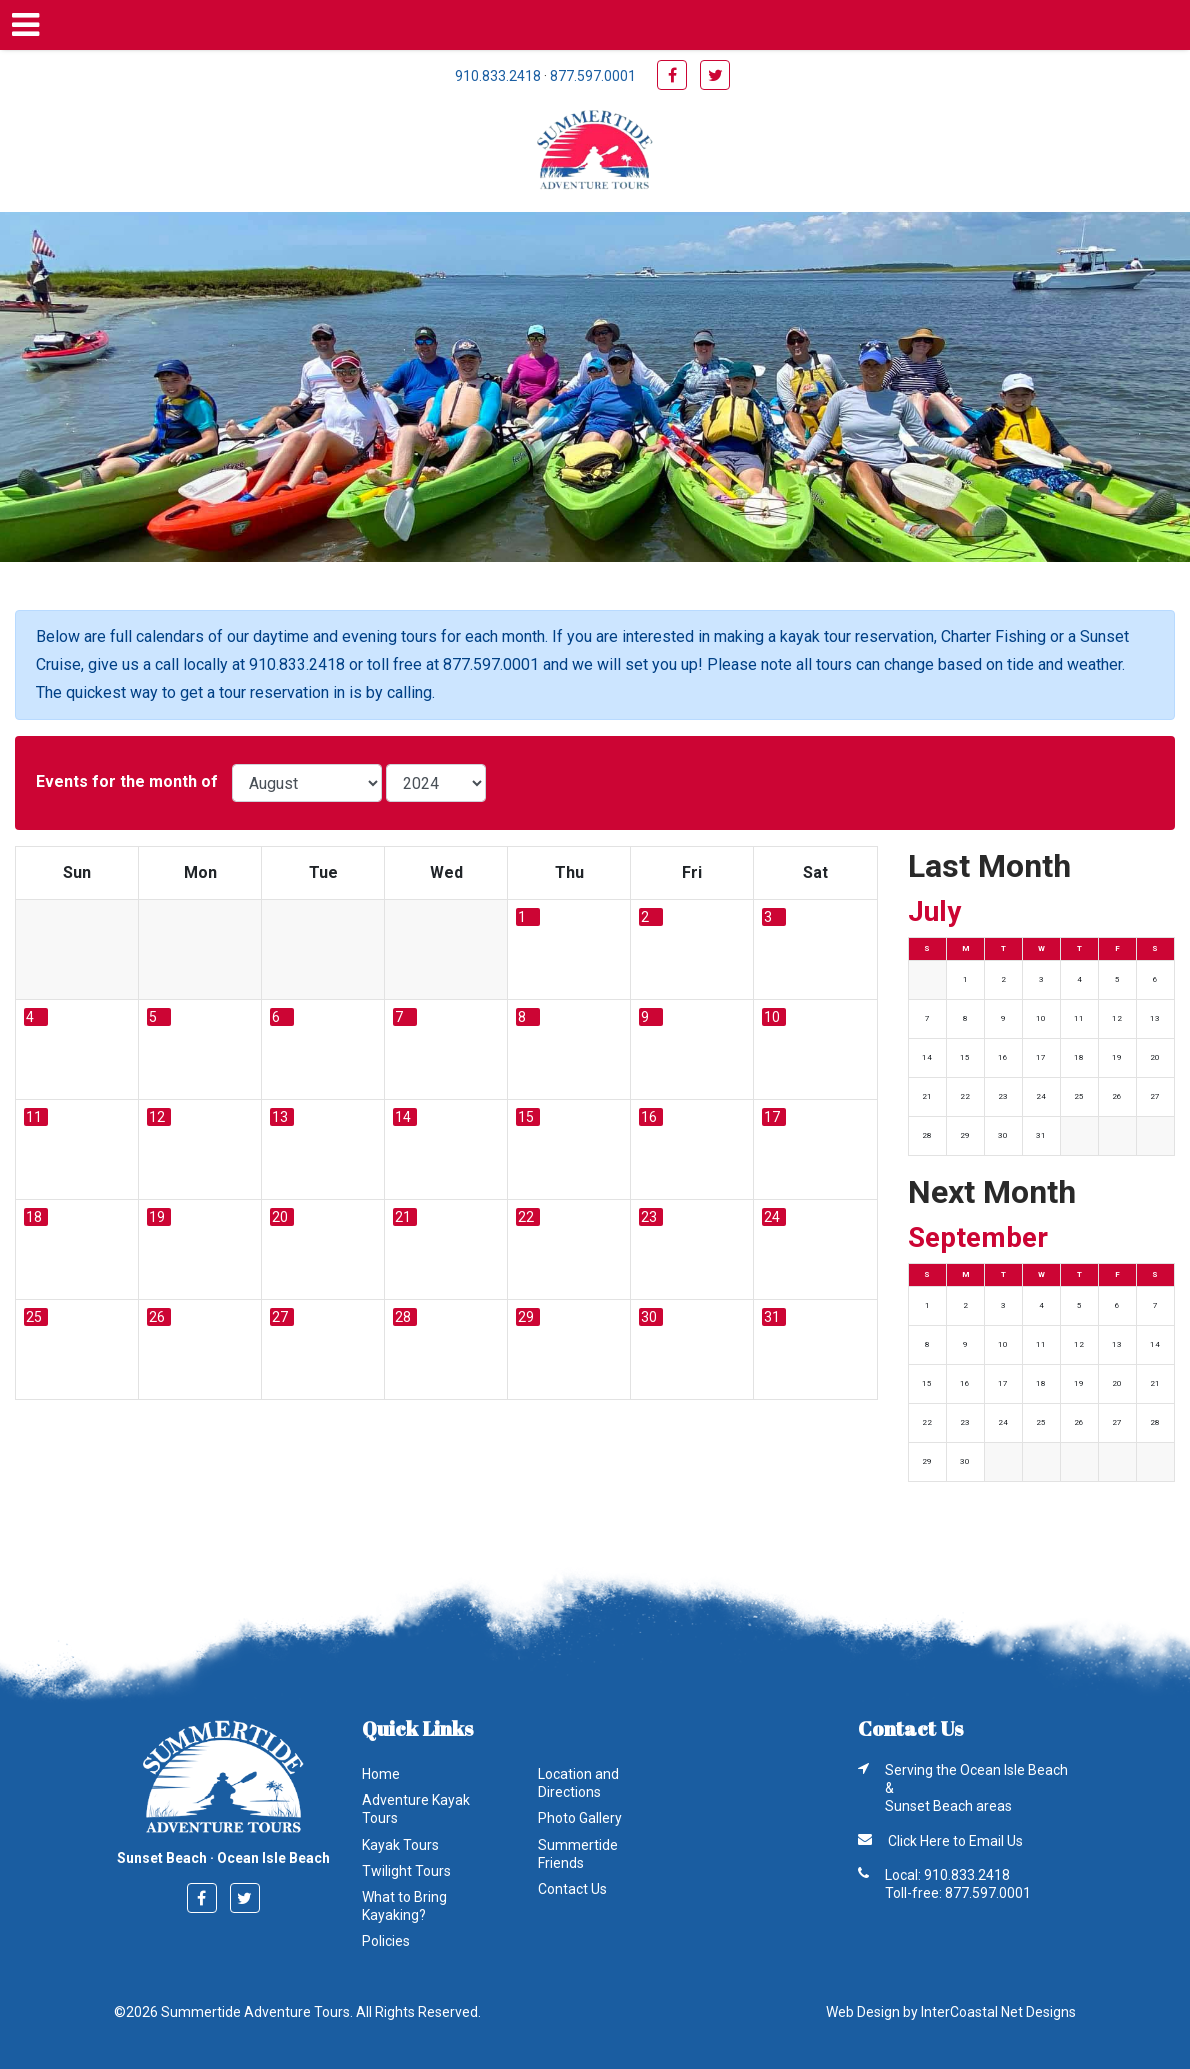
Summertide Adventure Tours (595, 152)
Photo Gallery (580, 1818)
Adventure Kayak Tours (416, 1809)
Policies (386, 1941)
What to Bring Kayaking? (404, 1906)
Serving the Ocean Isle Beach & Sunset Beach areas (976, 1788)
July (934, 911)
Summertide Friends (578, 1854)
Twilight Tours (406, 1871)
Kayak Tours (400, 1845)
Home (381, 1774)
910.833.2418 (498, 76)
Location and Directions (578, 1783)
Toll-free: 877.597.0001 (958, 1893)
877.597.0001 (593, 76)
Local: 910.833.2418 (947, 1875)
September (978, 1237)
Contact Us (572, 1889)
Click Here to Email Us (955, 1841)
